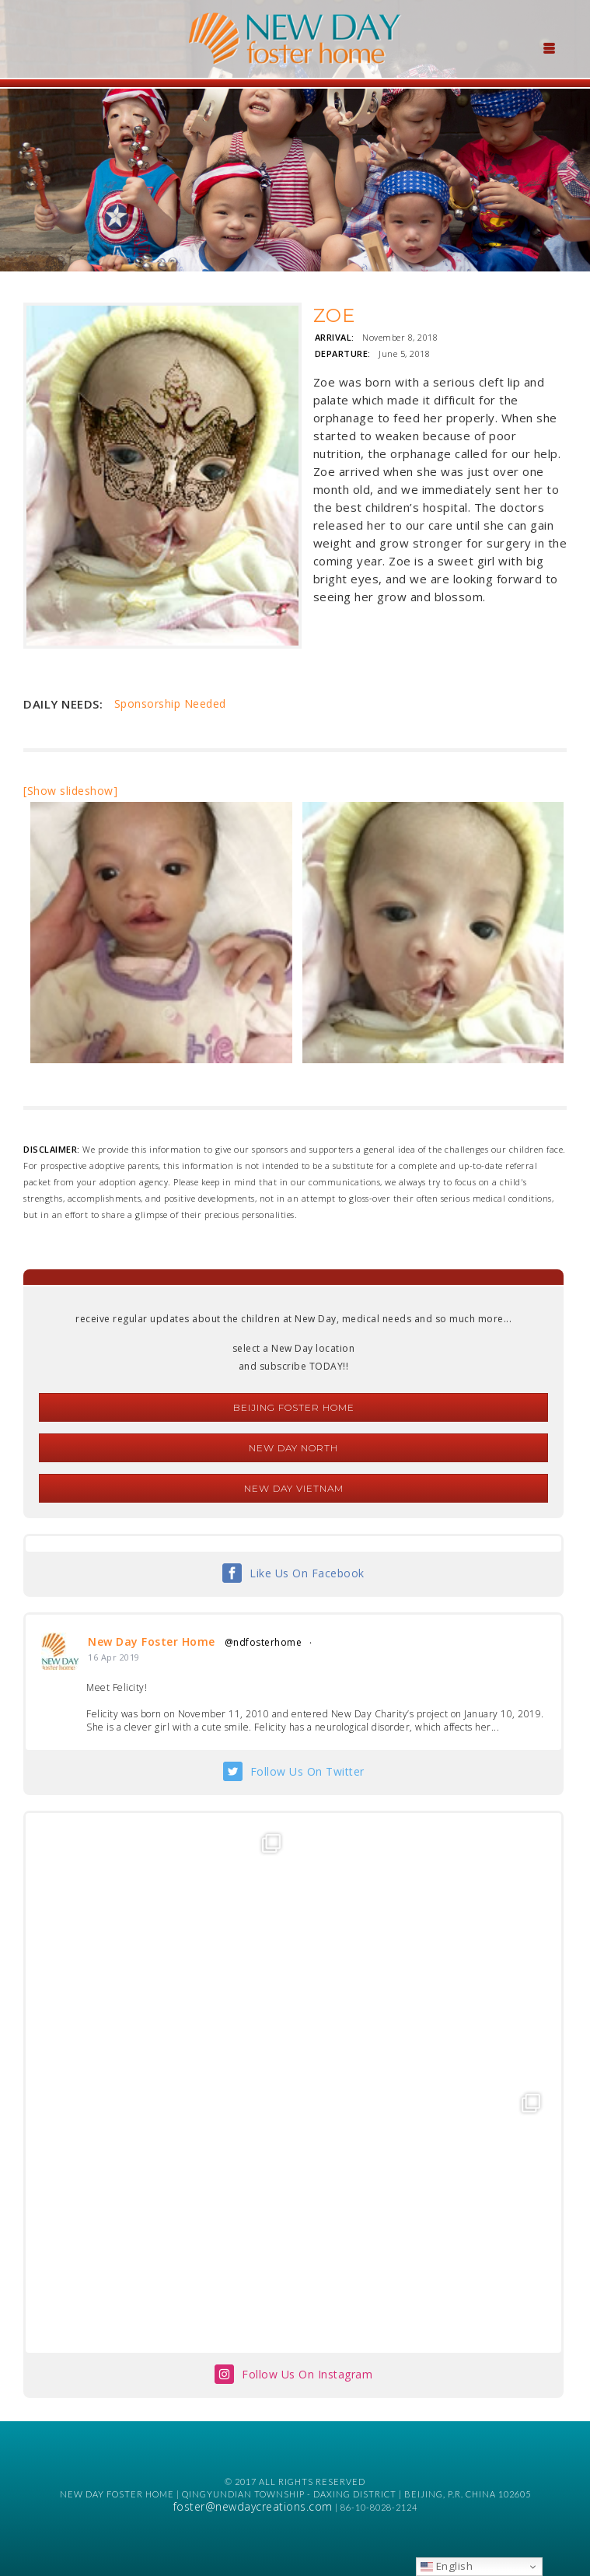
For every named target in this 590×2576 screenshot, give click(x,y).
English (447, 2566)
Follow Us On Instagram (307, 2374)
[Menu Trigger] (548, 46)
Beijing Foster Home (293, 1407)
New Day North (293, 1448)
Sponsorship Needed (170, 703)
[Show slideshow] (70, 790)
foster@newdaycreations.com (253, 2506)
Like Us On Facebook (307, 1573)
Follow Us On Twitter (307, 1771)
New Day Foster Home (151, 1641)
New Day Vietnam (294, 1488)
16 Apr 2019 (114, 1657)
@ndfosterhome (263, 1642)
